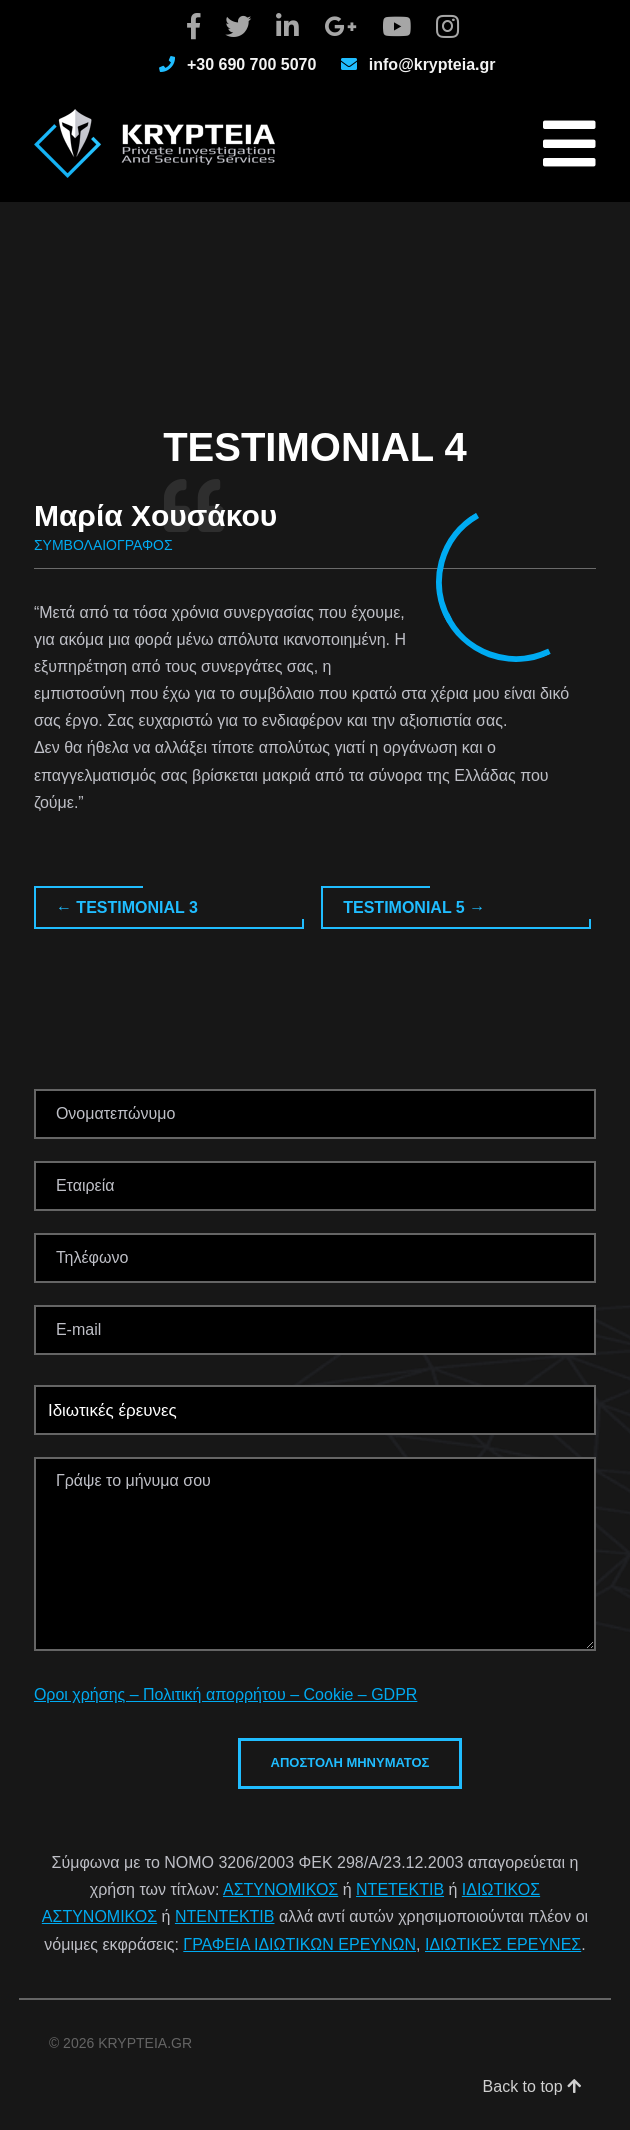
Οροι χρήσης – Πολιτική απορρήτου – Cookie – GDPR (225, 1694)
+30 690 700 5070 (251, 64)
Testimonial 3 (127, 907)
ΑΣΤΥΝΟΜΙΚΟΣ (280, 1889)
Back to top (532, 2086)
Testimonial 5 (414, 907)
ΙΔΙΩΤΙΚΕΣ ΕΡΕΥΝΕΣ (503, 1944)
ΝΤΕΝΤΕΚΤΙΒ (225, 1916)
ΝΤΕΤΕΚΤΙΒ (400, 1889)
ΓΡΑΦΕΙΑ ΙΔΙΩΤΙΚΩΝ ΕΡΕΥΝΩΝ (299, 1944)
